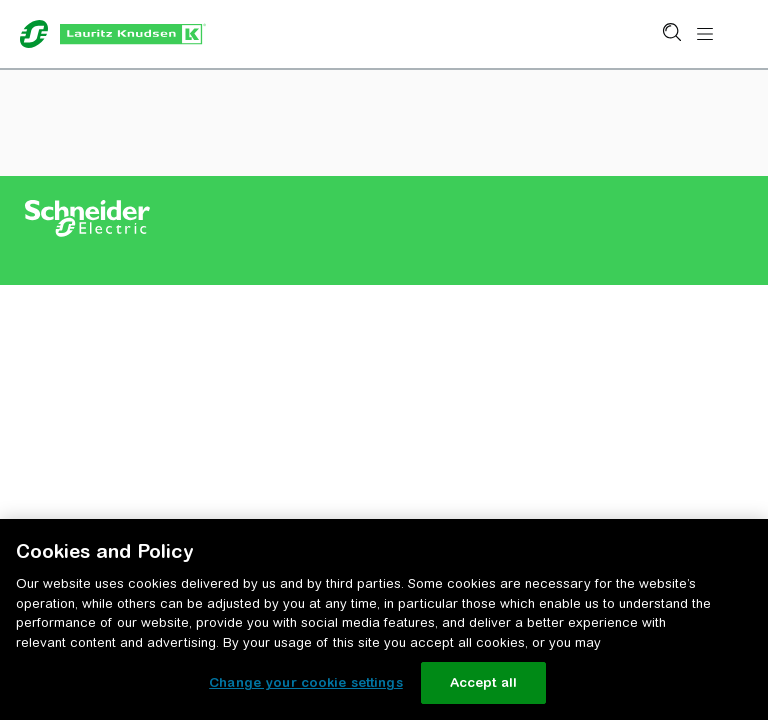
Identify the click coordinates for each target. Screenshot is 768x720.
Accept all (483, 682)
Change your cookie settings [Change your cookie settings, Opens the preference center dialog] (306, 682)
